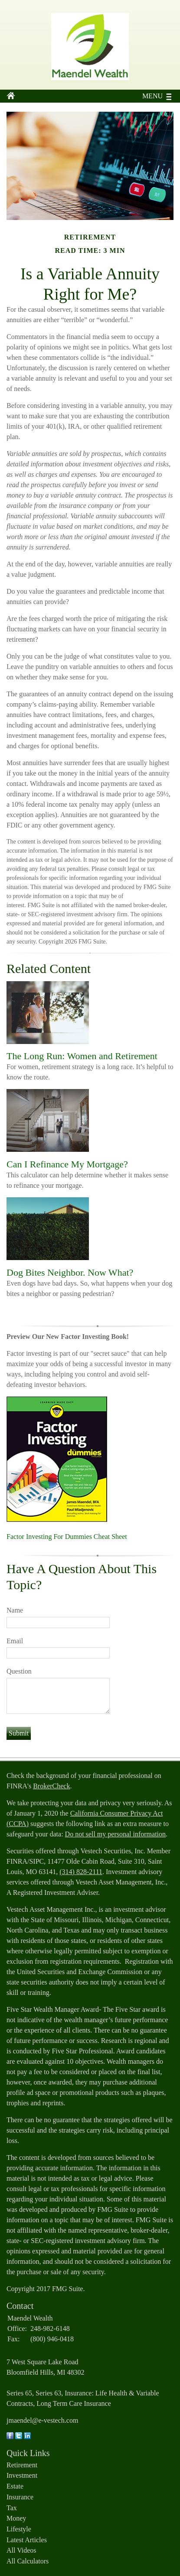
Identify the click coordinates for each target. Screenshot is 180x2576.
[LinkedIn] (27, 2436)
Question (19, 1671)
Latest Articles (27, 2540)
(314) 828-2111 (80, 1871)
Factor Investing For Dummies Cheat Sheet (67, 1536)
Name (15, 1610)
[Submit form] (19, 1733)
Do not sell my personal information (115, 1834)
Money (16, 2518)
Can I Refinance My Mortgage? (67, 1164)
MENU (150, 96)
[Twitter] (18, 2436)
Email (15, 1641)
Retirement (22, 2465)
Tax (12, 2507)
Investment (22, 2475)
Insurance (20, 2497)
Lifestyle (19, 2529)
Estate (15, 2486)
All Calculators (28, 2561)
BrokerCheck (51, 1786)
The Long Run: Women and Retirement (82, 1055)
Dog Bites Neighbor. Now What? (70, 1272)
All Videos (21, 2550)
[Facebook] (10, 2436)
